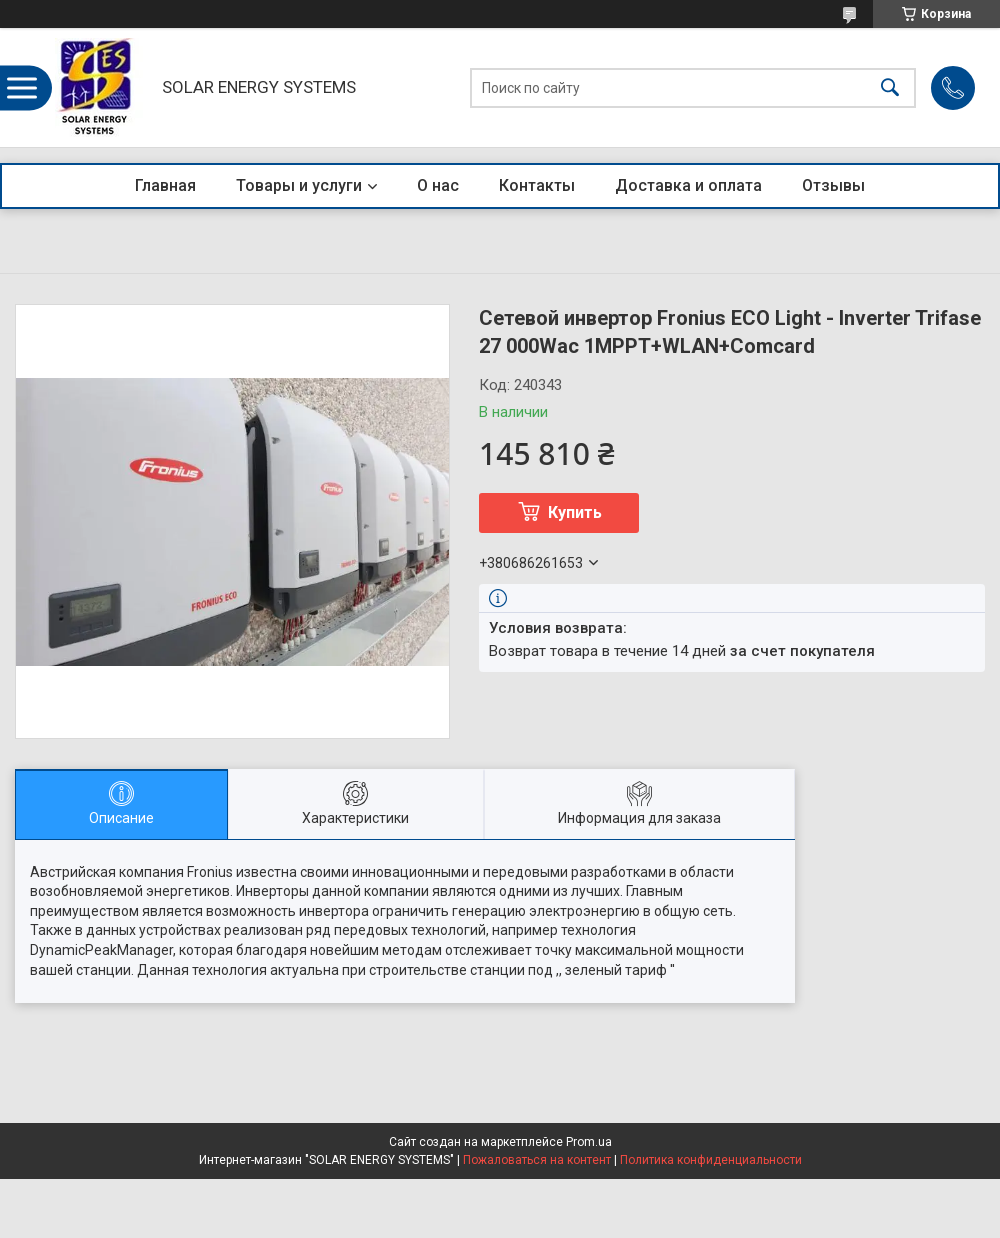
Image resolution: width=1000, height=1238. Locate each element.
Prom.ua (589, 1142)
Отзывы (833, 185)
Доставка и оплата (688, 185)
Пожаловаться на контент (537, 1160)
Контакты (537, 185)
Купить (575, 512)
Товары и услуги (299, 185)
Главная (165, 185)
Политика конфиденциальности (711, 1160)
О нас (438, 185)
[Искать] (890, 87)
